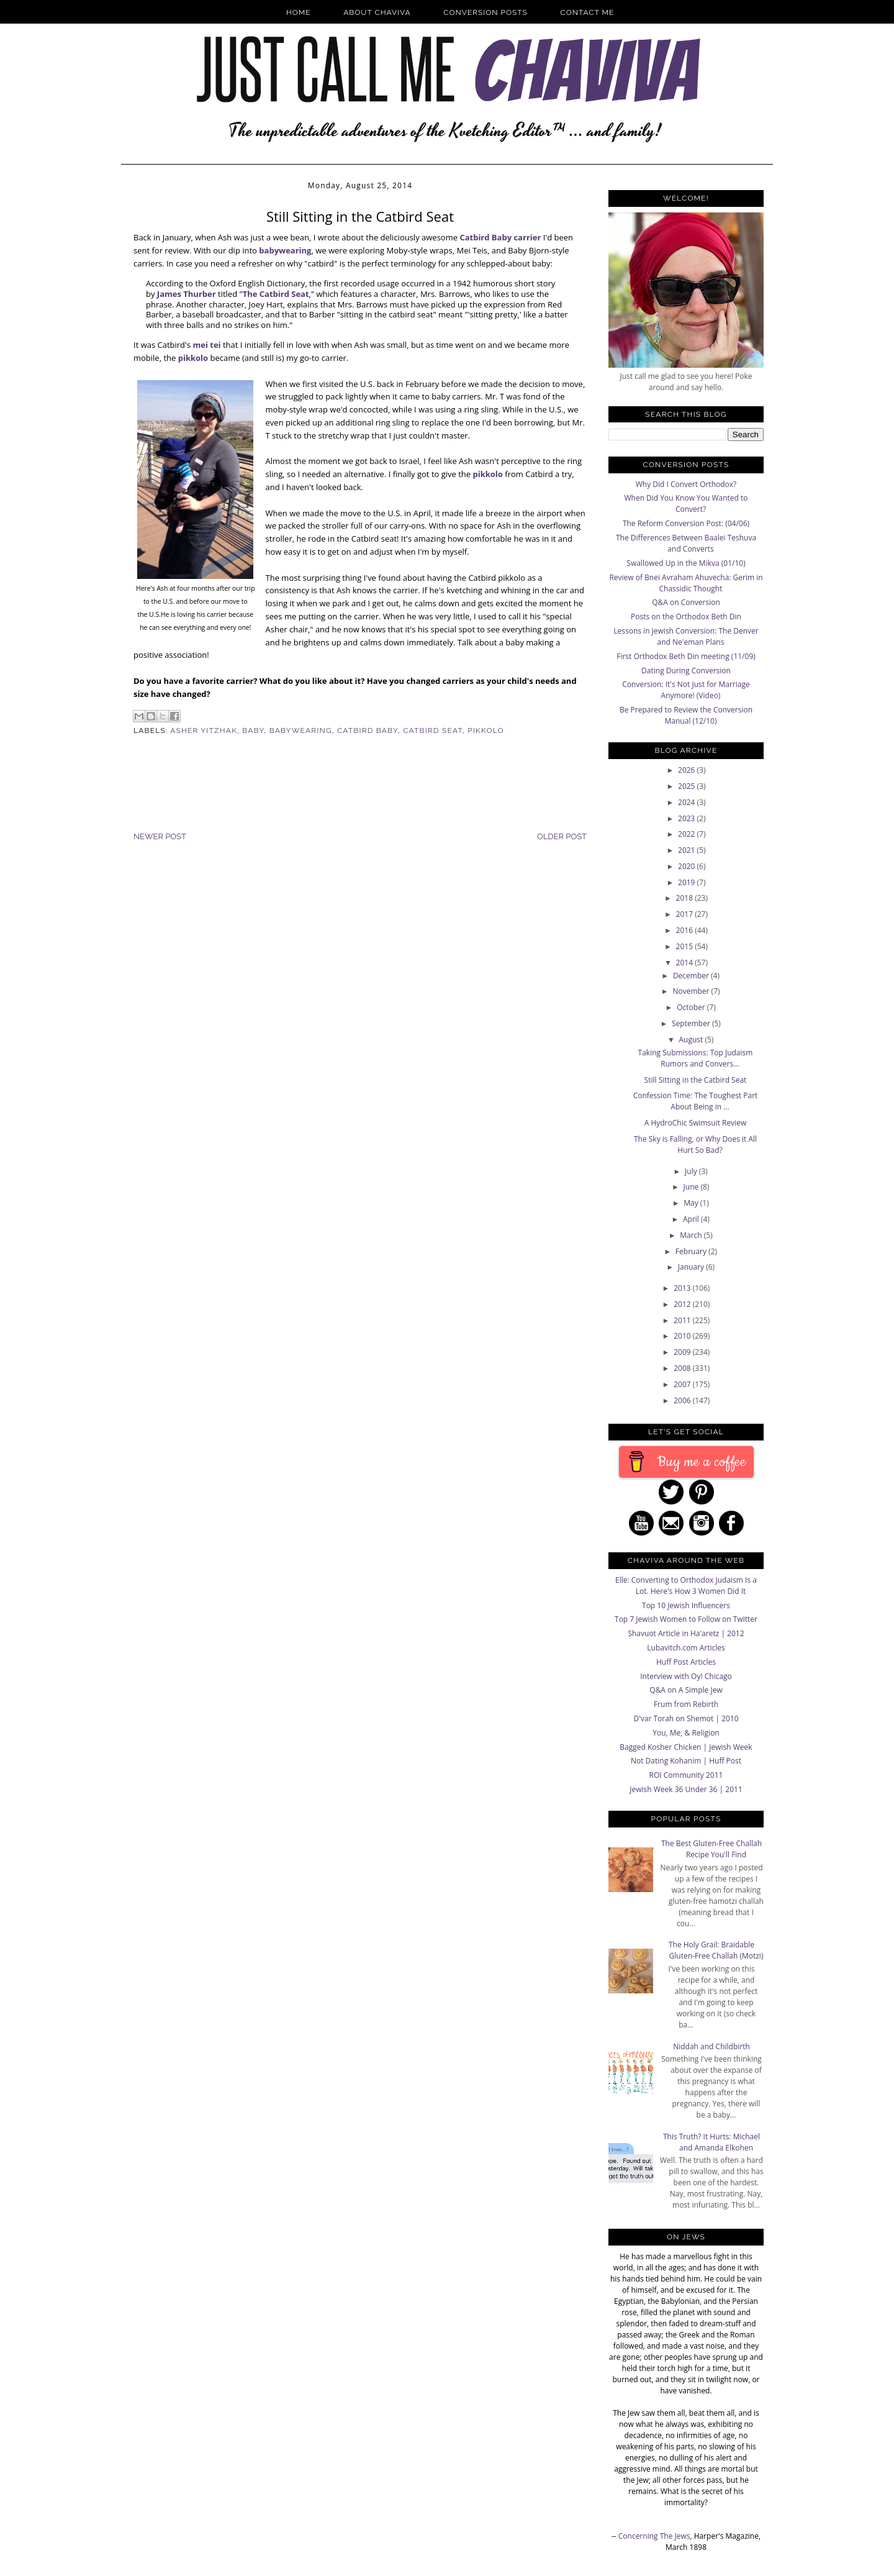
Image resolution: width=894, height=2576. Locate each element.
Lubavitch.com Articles (686, 1647)
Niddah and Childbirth (711, 2046)
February (691, 1251)
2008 (683, 1368)
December (692, 975)
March (692, 1235)
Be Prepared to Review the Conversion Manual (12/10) (686, 715)
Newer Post (159, 836)
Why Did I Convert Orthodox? (686, 484)
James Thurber (186, 293)
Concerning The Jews (654, 2536)
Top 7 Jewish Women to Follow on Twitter (686, 1619)
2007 (683, 1384)
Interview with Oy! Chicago (686, 1676)
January (692, 1267)
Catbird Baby (367, 730)
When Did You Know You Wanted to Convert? (685, 503)
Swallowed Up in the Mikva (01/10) (685, 563)
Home (298, 12)
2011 (683, 1320)
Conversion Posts (485, 12)
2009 (683, 1352)
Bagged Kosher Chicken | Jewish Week (686, 1747)
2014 (685, 962)
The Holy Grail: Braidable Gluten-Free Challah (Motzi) (716, 1950)
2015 (685, 946)
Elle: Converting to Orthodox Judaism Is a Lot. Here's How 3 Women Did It (686, 1585)
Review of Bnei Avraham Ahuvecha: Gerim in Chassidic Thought (685, 583)
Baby (253, 730)
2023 (687, 818)
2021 (687, 850)
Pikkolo (485, 730)
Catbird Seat (433, 730)
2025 (687, 786)
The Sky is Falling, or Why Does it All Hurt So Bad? (695, 1144)
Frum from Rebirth (686, 1704)
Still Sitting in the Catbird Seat (695, 1080)
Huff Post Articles (686, 1662)
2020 (687, 866)
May (692, 1203)
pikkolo (193, 357)
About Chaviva (376, 12)
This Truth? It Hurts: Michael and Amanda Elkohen (711, 2142)
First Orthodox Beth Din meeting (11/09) (686, 656)
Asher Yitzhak (203, 730)
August (692, 1039)
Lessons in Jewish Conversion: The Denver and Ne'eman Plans (685, 636)
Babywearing (300, 730)
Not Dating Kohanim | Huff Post (686, 1760)
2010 (683, 1336)
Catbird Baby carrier (500, 237)
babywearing (285, 250)
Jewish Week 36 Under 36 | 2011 (686, 1789)
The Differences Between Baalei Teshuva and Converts (686, 543)
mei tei (206, 344)
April (692, 1219)
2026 (687, 770)
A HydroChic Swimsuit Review (695, 1122)
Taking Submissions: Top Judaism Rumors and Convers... (695, 1058)
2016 (685, 930)
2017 (685, 914)
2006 (683, 1400)
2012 (683, 1304)
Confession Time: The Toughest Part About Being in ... (695, 1101)
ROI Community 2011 (686, 1775)
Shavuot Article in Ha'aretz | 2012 (686, 1633)
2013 (683, 1288)
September (692, 1023)
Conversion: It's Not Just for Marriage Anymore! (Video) (685, 690)
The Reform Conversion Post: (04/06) (686, 523)
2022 (687, 834)
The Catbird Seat (276, 293)
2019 (687, 882)
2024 (687, 802)
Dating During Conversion (686, 670)
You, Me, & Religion (685, 1732)
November (691, 991)
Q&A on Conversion (686, 602)
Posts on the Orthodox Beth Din (686, 616)
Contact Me (588, 12)
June (692, 1186)
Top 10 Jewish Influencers (686, 1605)
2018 (685, 898)
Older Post (562, 836)
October (692, 1007)
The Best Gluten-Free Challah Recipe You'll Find (711, 1849)
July (692, 1171)
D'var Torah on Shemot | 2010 (685, 1718)
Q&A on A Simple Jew (685, 1690)
